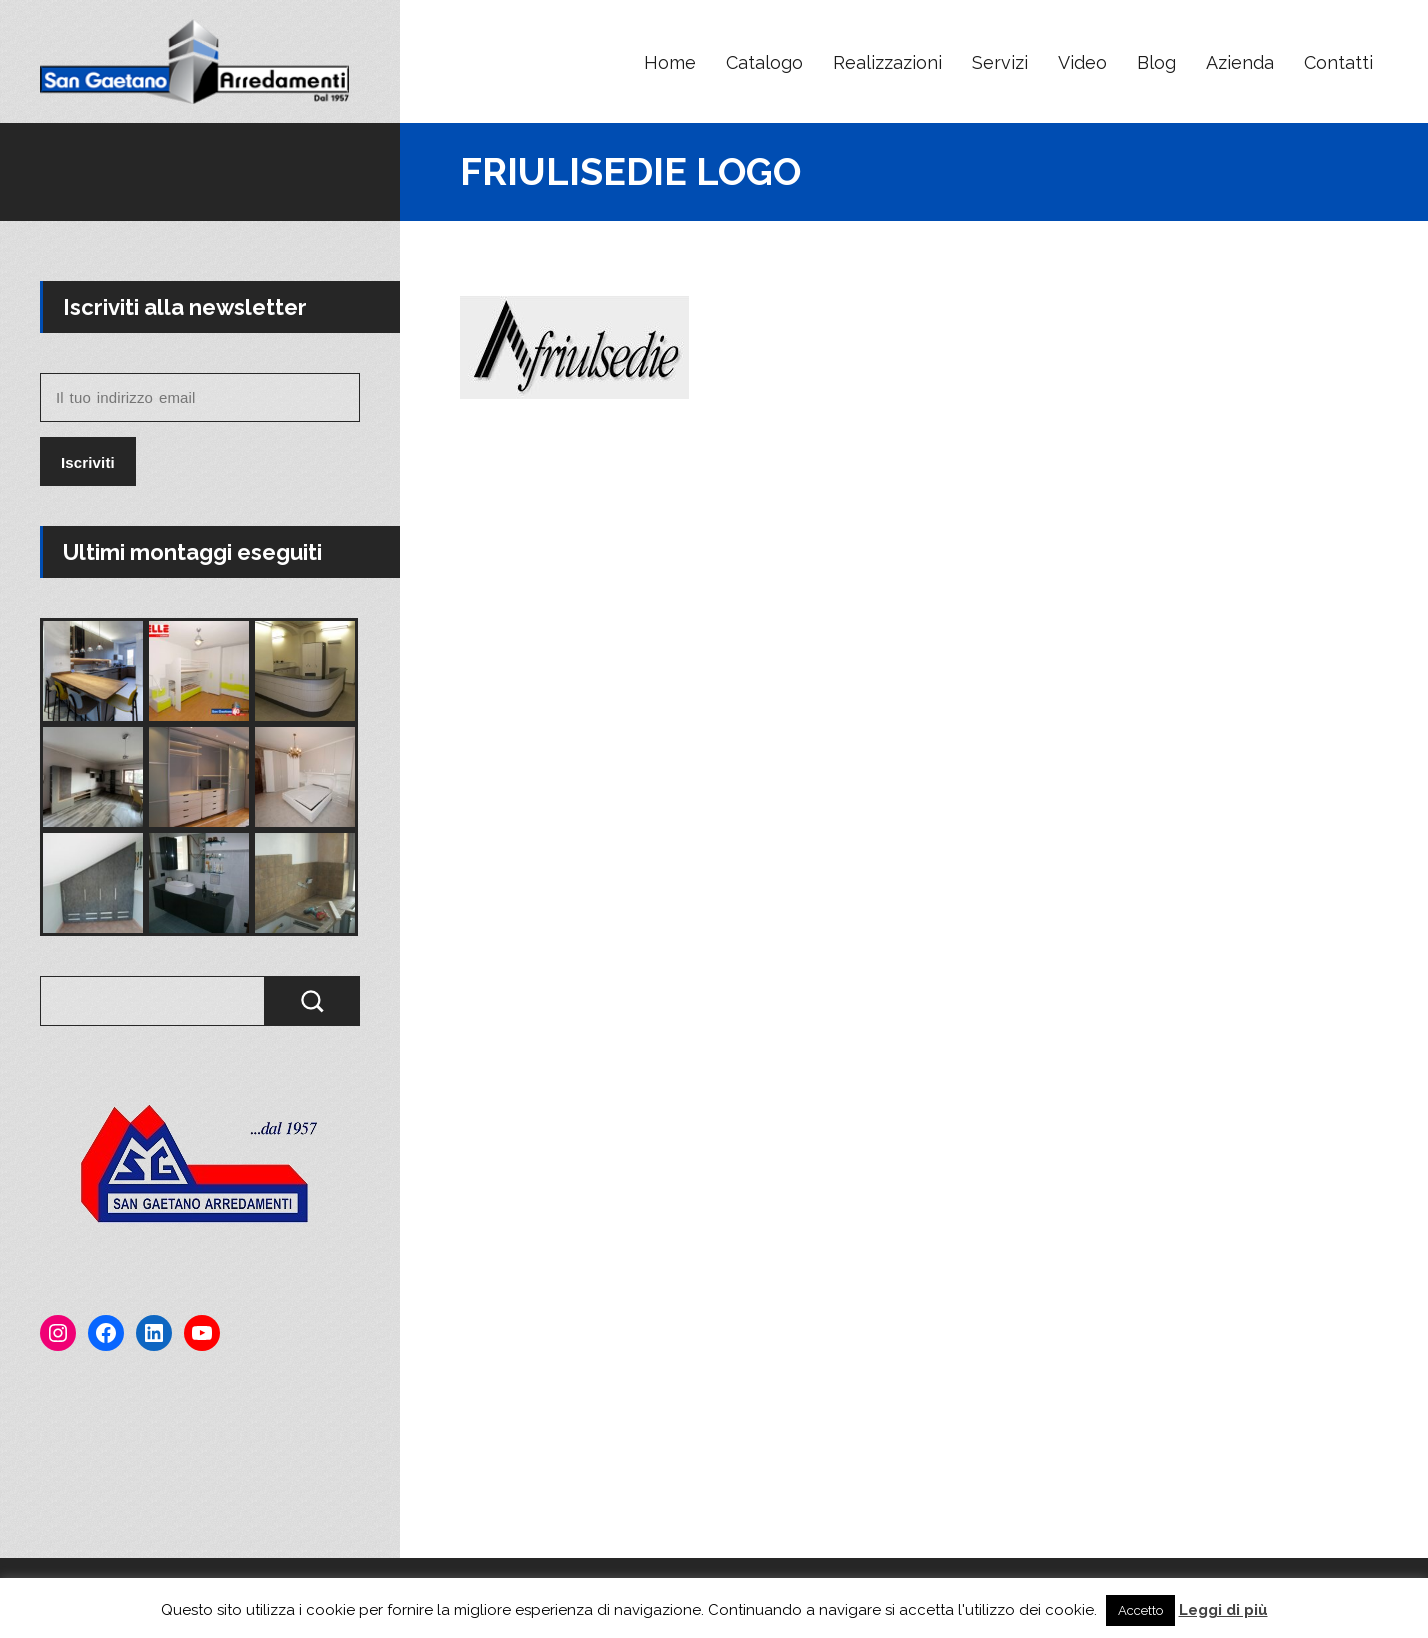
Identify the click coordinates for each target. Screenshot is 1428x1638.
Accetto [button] (1140, 1610)
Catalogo (764, 62)
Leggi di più (1223, 1610)
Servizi (1000, 62)
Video (1082, 62)
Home (670, 62)
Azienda (1240, 62)
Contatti (1338, 62)
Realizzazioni (887, 62)
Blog (1156, 62)
